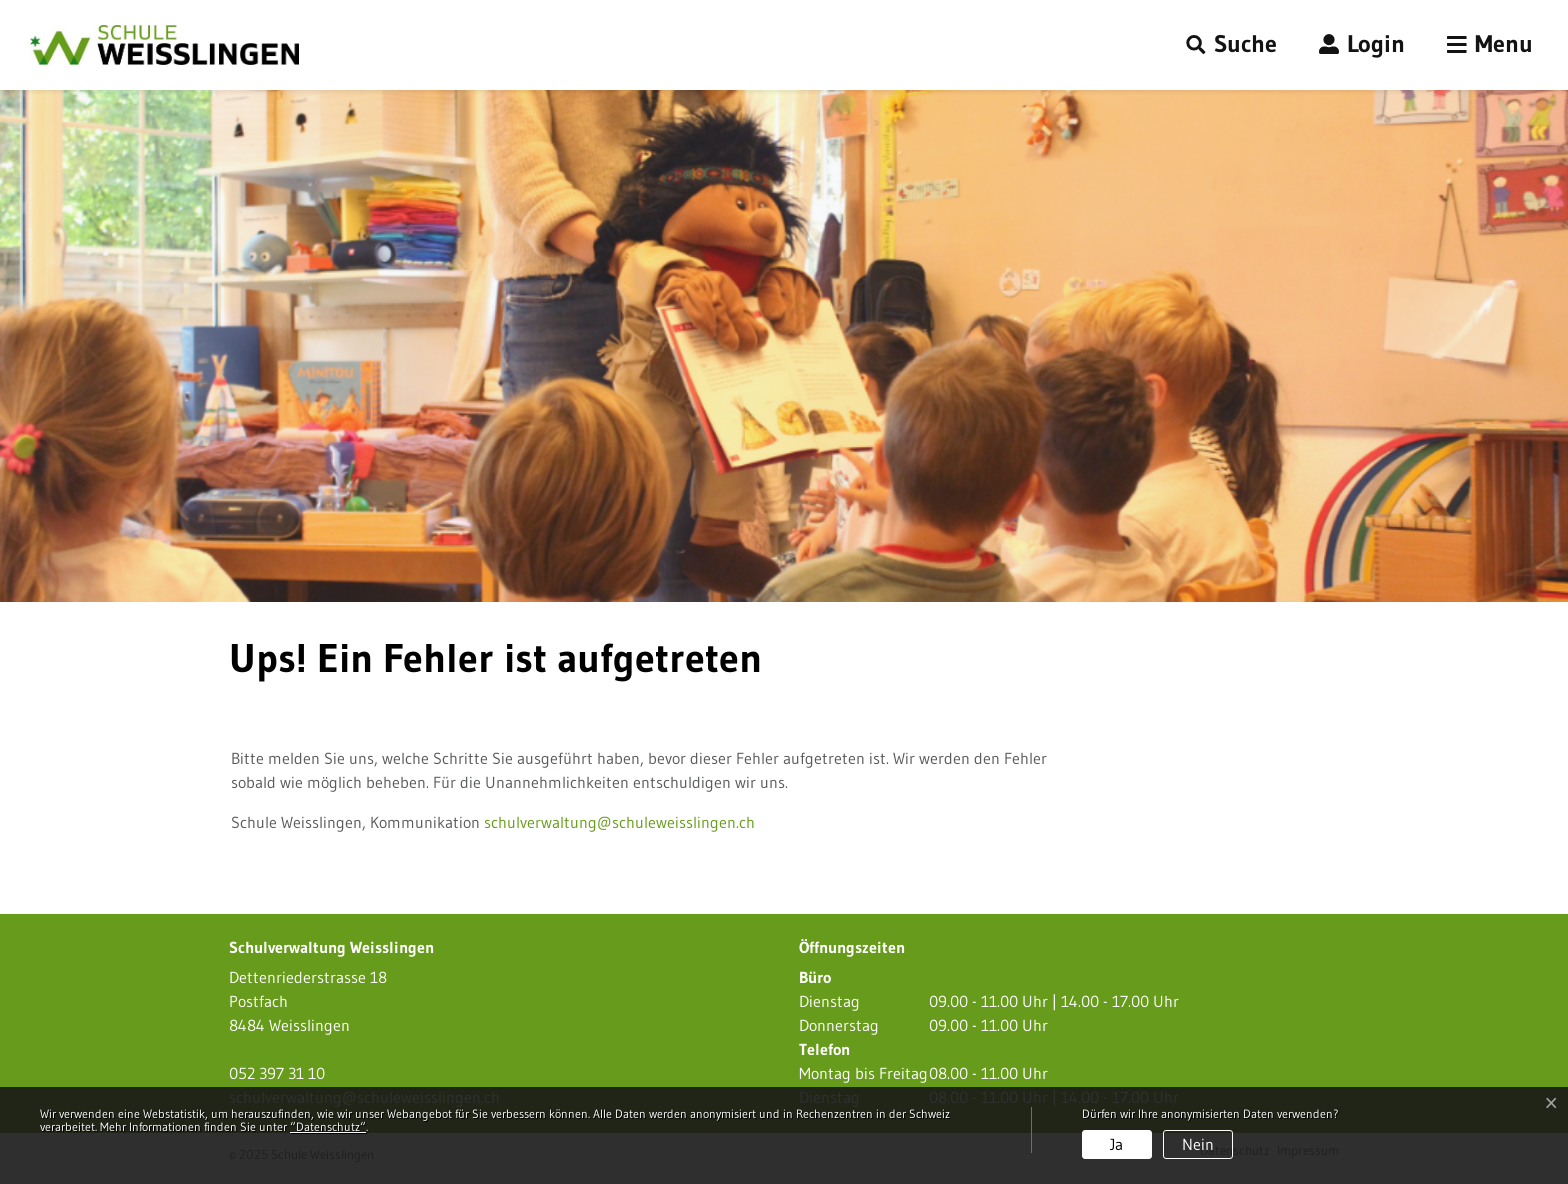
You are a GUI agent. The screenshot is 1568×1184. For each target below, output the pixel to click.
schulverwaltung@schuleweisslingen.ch (619, 822)
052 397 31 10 (277, 1073)
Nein (1198, 1144)
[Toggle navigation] (1490, 45)
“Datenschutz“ (328, 1126)
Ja (1116, 1144)
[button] (1231, 45)
